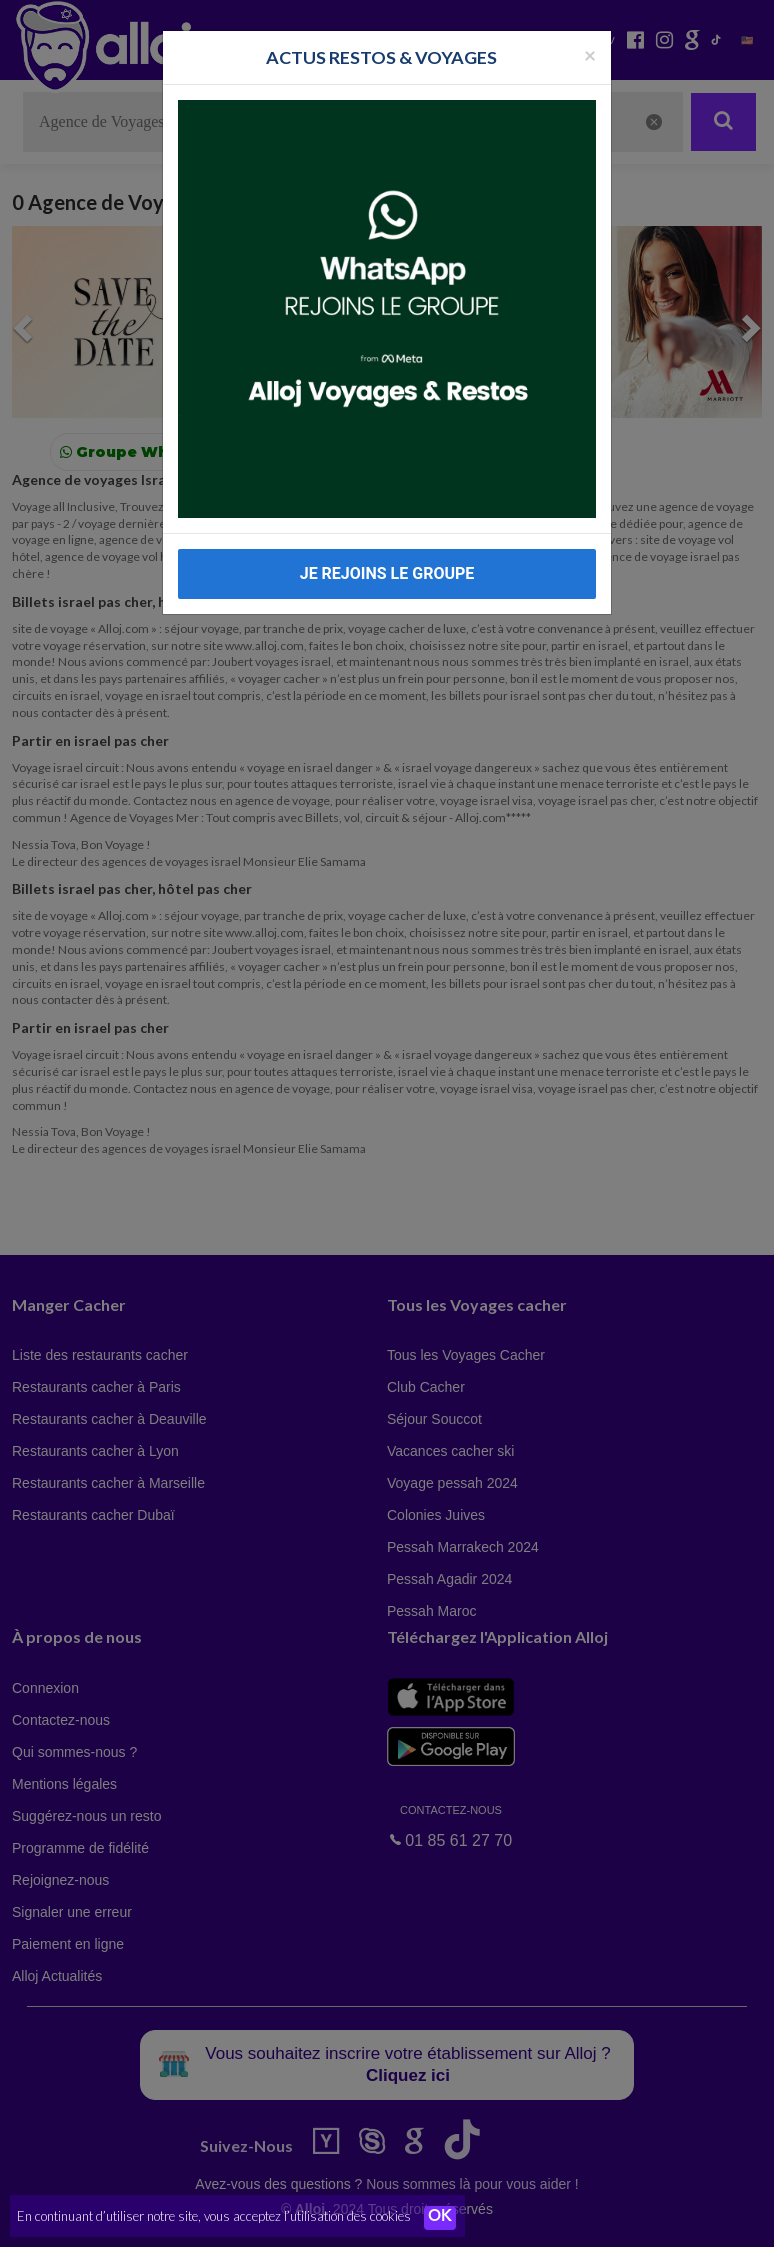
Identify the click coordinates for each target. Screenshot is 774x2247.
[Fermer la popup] (590, 54)
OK (440, 2218)
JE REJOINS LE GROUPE (387, 573)
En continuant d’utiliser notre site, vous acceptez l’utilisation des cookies (214, 2217)
